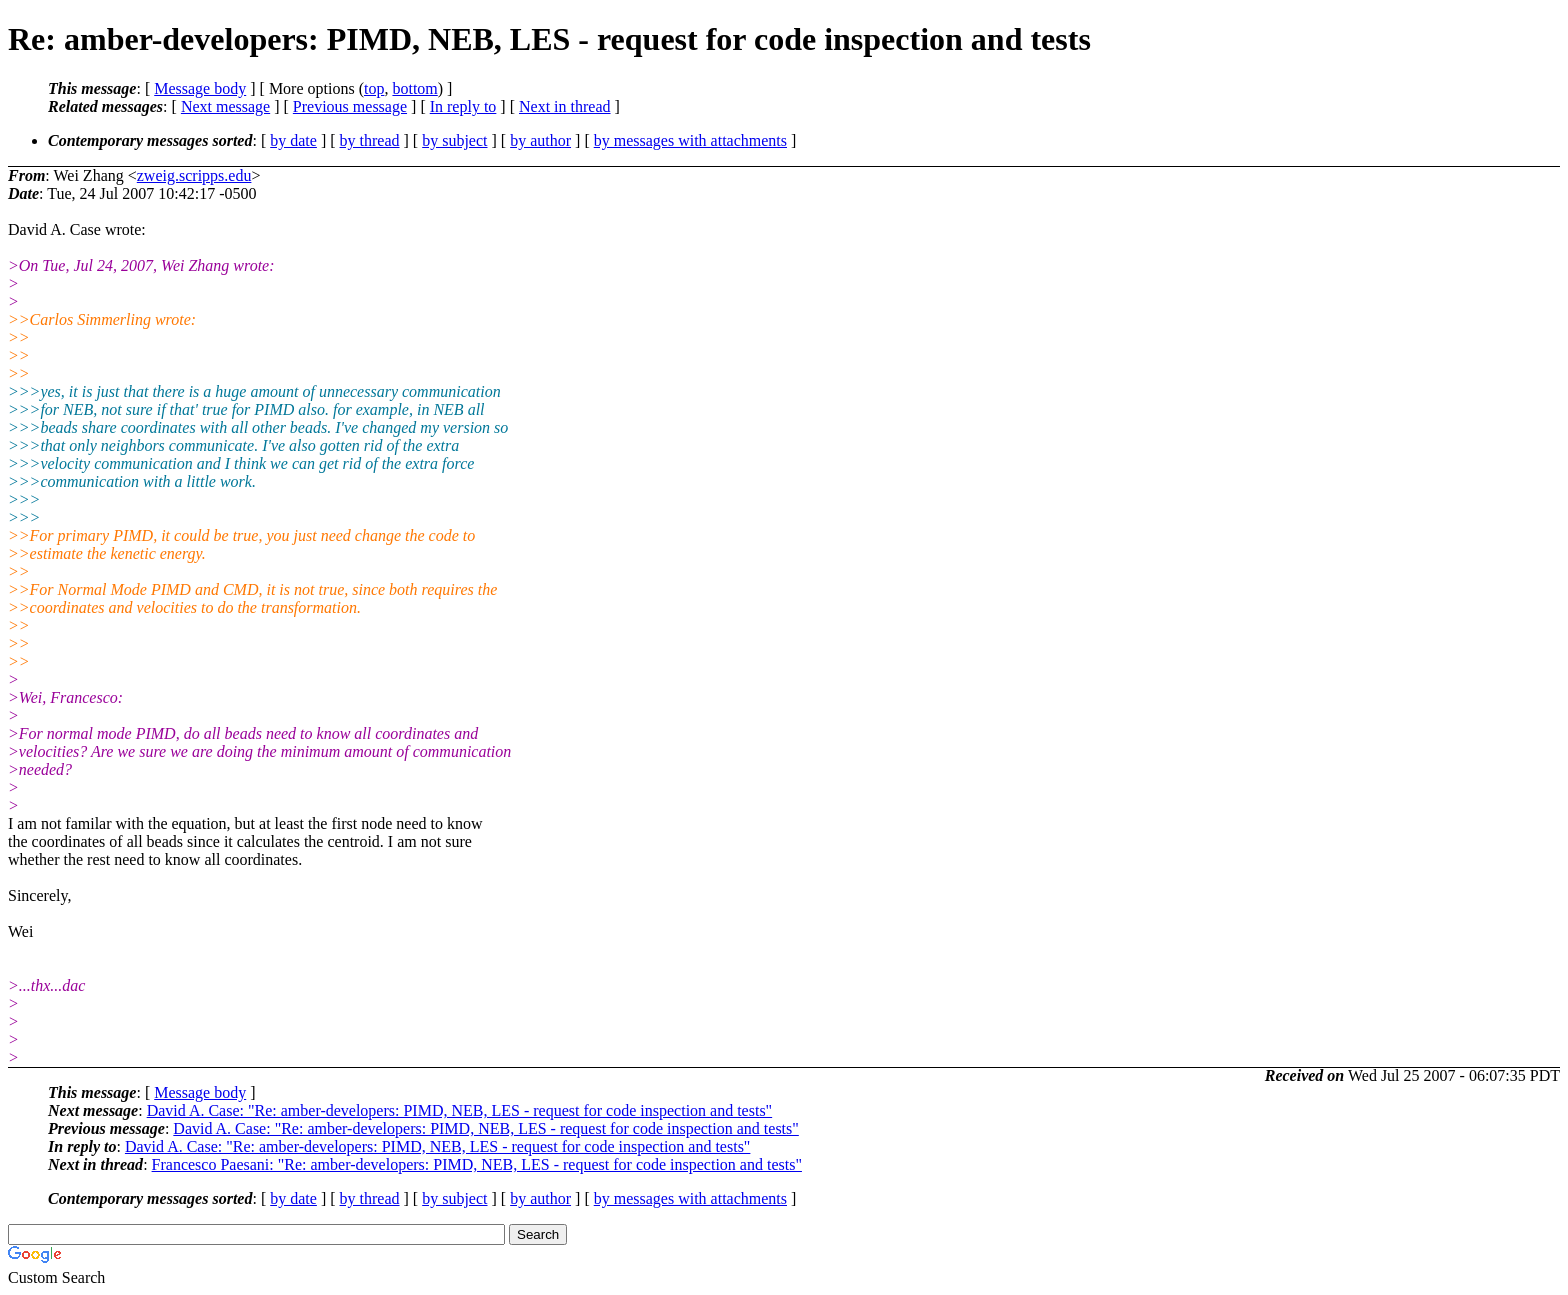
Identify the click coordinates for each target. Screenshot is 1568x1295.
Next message (225, 106)
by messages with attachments (690, 140)
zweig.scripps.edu (194, 175)
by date (293, 140)
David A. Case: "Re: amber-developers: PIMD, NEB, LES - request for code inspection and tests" (460, 1110)
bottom (414, 88)
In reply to (463, 106)
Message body (200, 88)
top (374, 88)
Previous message (350, 106)
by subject (454, 140)
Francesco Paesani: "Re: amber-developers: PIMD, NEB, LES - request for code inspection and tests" (477, 1164)
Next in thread (565, 106)
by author (540, 140)
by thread (370, 140)
